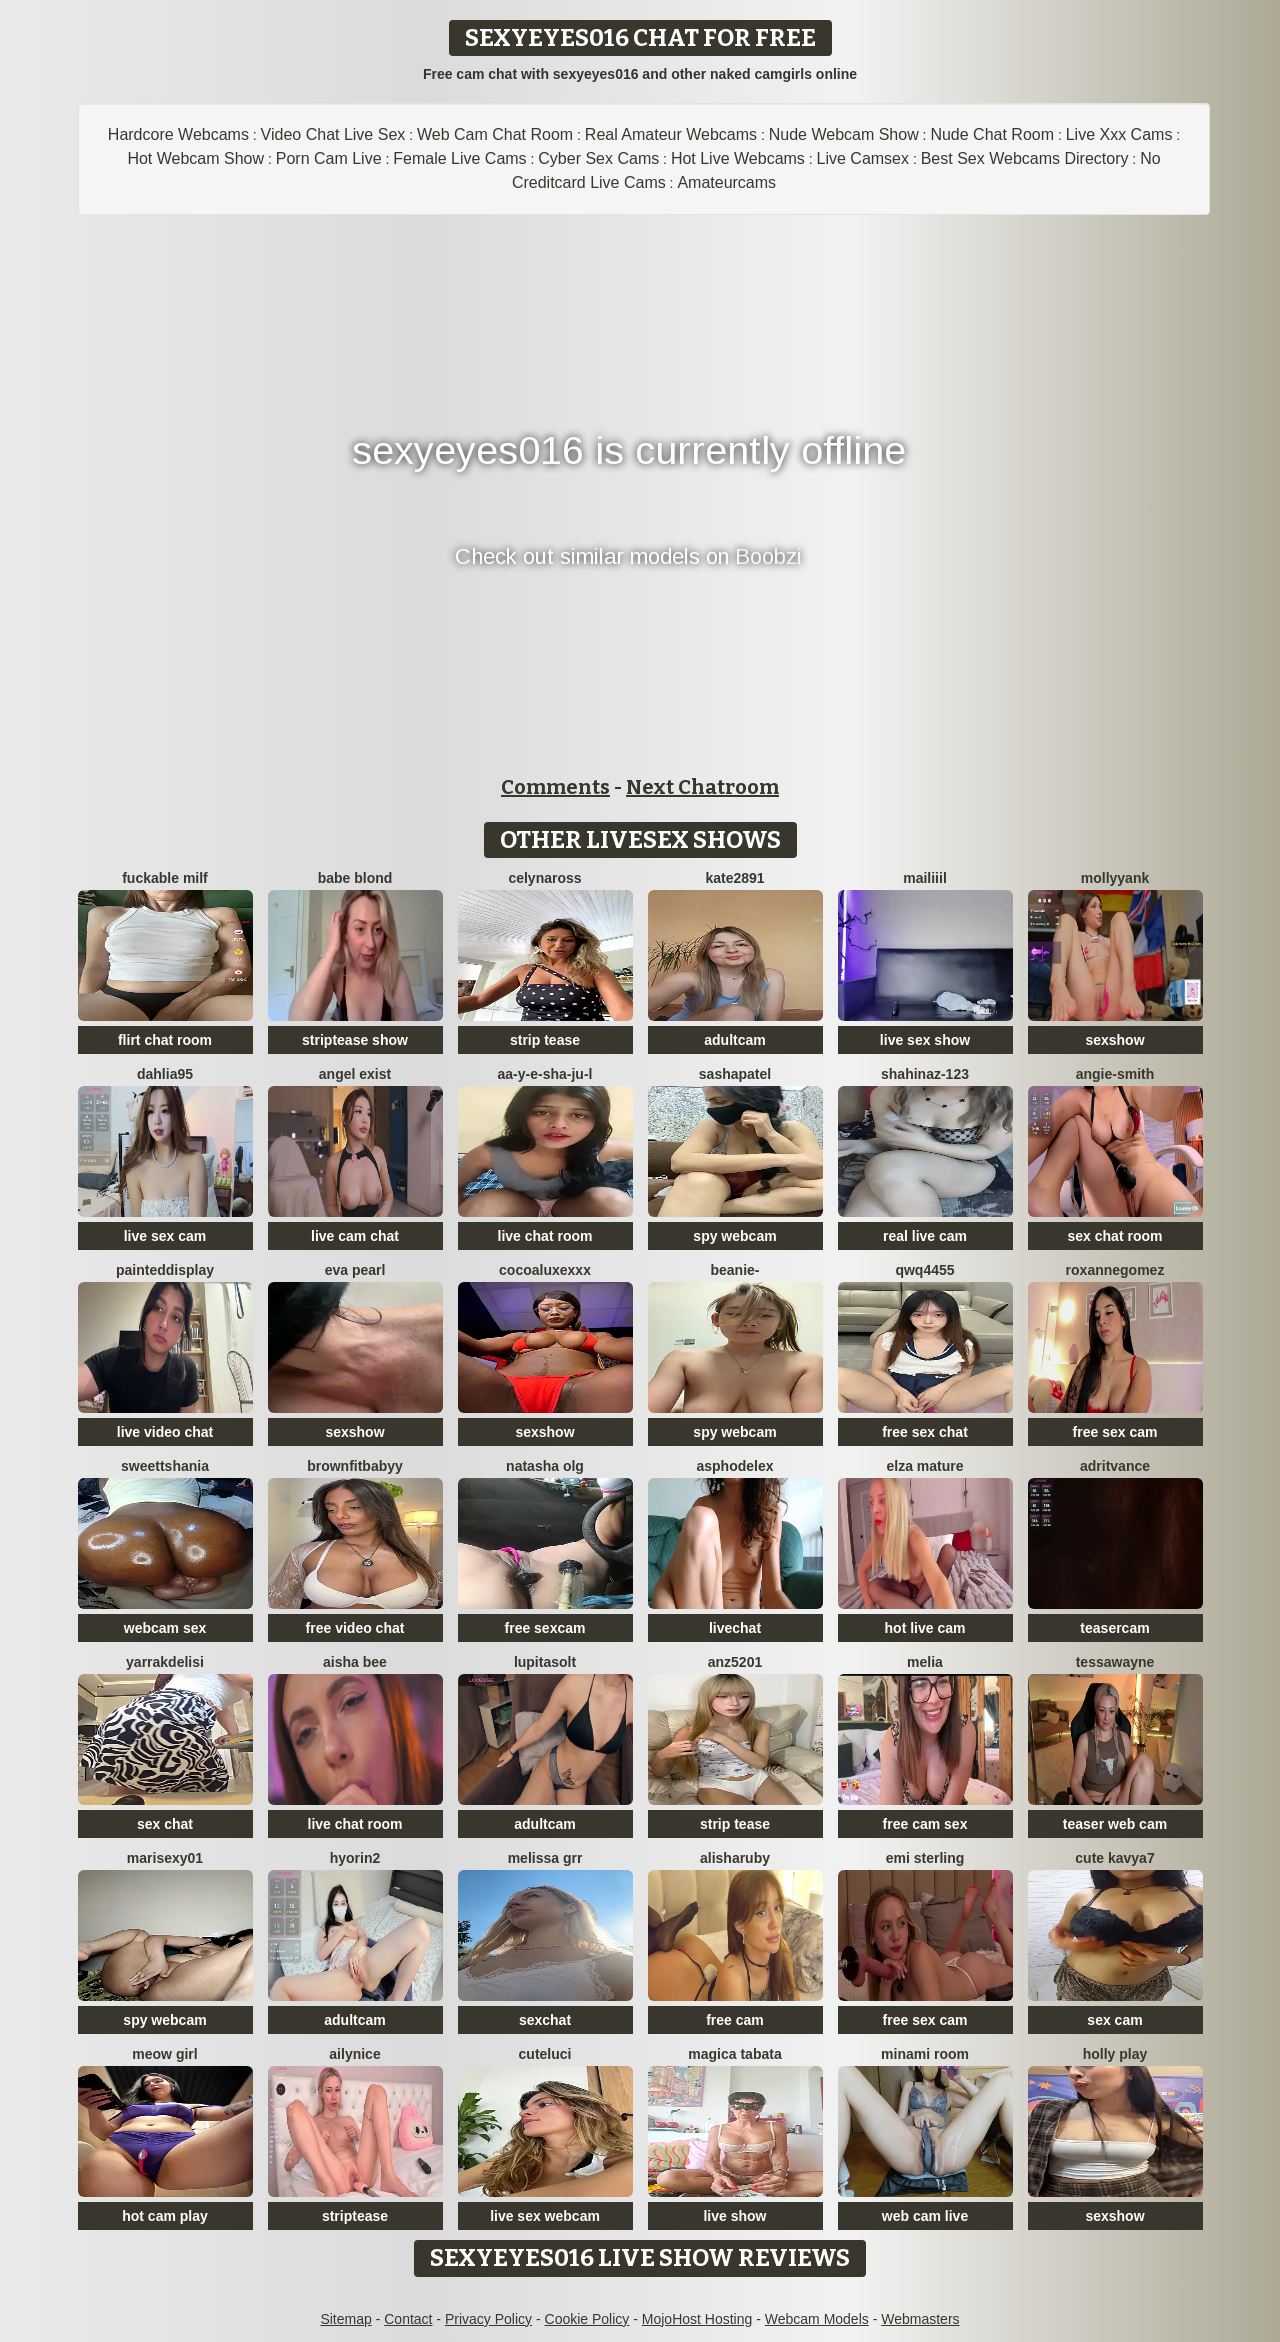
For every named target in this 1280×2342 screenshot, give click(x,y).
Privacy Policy (488, 2319)
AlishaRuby (735, 1858)
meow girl (164, 2054)
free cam (735, 2020)
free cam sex (925, 1824)
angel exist (355, 1074)
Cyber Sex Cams (598, 158)
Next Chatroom (702, 787)
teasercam (1114, 1628)
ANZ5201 (735, 1662)
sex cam (1114, 2020)
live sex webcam (545, 2216)
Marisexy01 (165, 1858)
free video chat (355, 1628)
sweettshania (165, 1466)
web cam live (925, 2216)
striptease (355, 2216)
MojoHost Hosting (697, 2319)
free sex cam (1115, 1432)
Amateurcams (726, 182)
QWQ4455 (924, 1270)
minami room (925, 2054)
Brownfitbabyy (355, 1466)
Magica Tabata (734, 2054)
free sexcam (545, 1628)
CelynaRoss (544, 878)
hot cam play (165, 2216)
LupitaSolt (545, 1662)
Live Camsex (863, 158)
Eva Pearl (355, 1270)
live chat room (545, 1236)
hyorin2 (355, 1858)
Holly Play (1115, 2054)
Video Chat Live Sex (333, 134)
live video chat (165, 1432)
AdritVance (1115, 1466)
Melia (925, 1662)
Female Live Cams (459, 158)
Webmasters (920, 2319)
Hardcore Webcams (178, 134)
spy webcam (734, 1236)
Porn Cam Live (329, 158)
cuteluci (545, 2054)
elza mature (924, 1466)
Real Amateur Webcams (671, 134)
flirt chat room (165, 1040)
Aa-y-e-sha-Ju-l (545, 1074)
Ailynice (354, 2054)
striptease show (355, 1040)
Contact (408, 2319)
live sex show (925, 1040)
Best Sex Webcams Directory (1025, 158)
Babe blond (355, 878)
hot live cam (925, 1628)
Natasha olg (545, 1466)
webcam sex (165, 1628)
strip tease (545, 1040)
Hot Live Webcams (738, 158)
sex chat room (1115, 1236)
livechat (735, 1628)
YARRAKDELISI (165, 1662)
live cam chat (355, 1236)
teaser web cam (1115, 1824)
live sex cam (165, 1236)
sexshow (1114, 1040)
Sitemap (345, 2319)
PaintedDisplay (165, 1270)
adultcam (734, 1040)
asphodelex (734, 1466)
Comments (555, 787)
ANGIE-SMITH (1115, 1074)
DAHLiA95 (165, 1074)
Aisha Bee (355, 1662)
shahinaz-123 (925, 1074)
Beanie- (734, 1270)
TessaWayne (1115, 1662)
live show (734, 2216)
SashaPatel (735, 1074)
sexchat (545, 2020)
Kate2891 (734, 878)
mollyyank (1115, 878)
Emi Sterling (925, 1858)
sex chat (165, 1824)
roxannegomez (1115, 1270)
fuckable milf (165, 878)
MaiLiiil (925, 878)
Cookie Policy (587, 2319)
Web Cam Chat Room (495, 134)
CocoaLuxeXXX (545, 1270)
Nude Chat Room (992, 134)
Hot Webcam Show (195, 158)
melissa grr (545, 1858)
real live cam (925, 1236)
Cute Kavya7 (1114, 1858)
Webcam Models (817, 2319)
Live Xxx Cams (1119, 134)
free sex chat (925, 1432)
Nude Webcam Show (844, 134)
